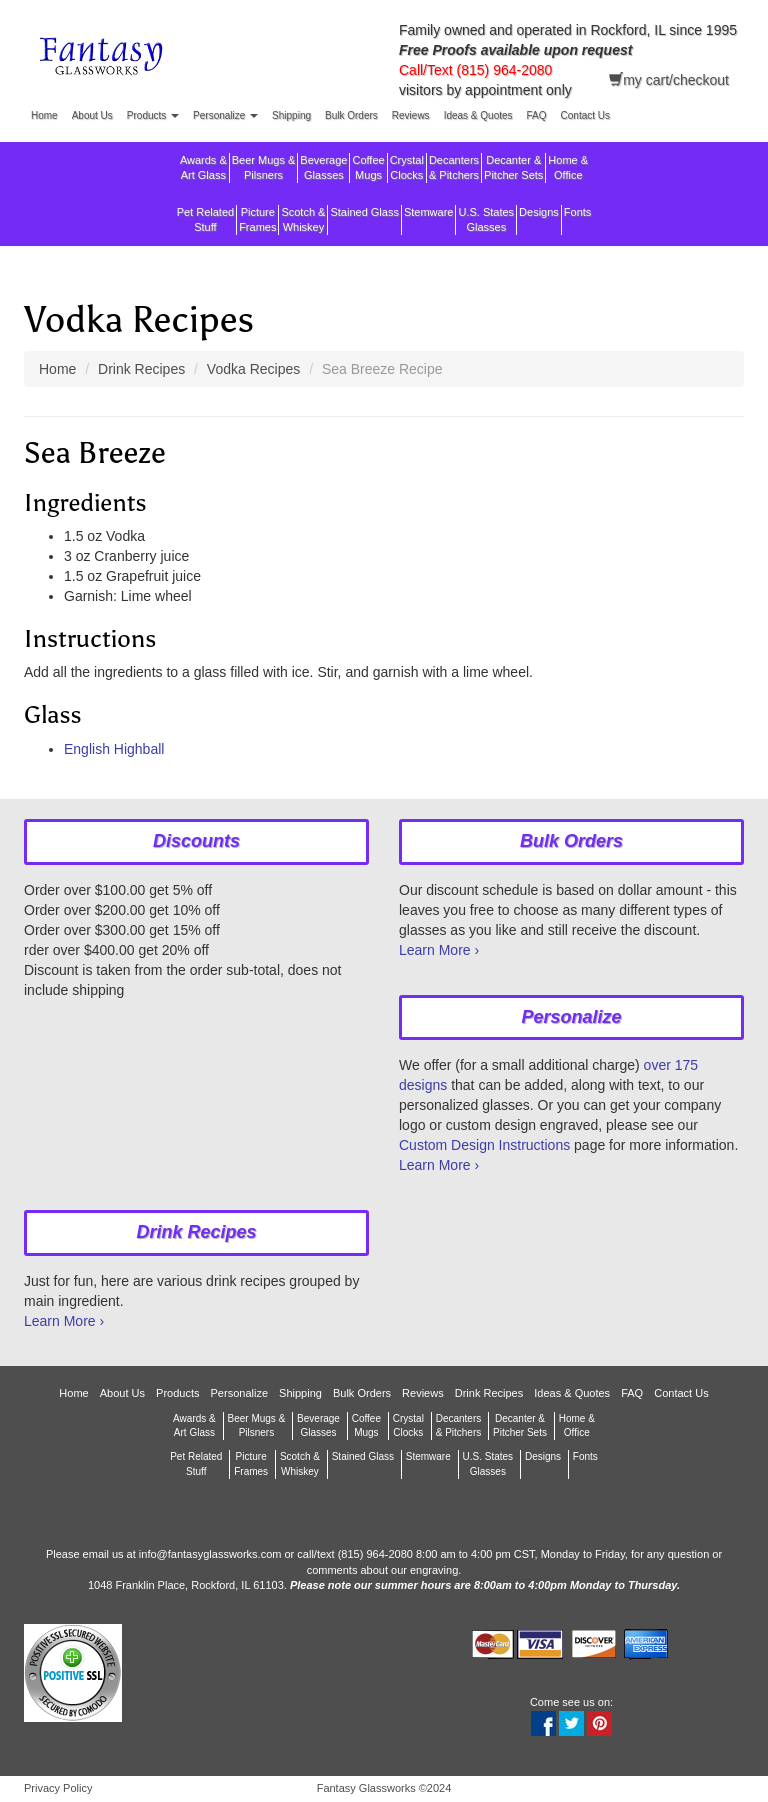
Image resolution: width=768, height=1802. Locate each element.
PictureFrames (257, 219)
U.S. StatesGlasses (486, 219)
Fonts (578, 219)
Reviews (411, 115)
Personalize (225, 115)
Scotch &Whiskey (303, 219)
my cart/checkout (669, 79)
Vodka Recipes (253, 369)
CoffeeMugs (368, 167)
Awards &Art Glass (203, 167)
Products (153, 115)
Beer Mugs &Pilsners (264, 167)
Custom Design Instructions (484, 1145)
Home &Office (568, 167)
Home (44, 115)
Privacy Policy (58, 1788)
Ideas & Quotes (478, 115)
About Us (92, 115)
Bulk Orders (351, 115)
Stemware (429, 219)
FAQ (537, 115)
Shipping (291, 115)
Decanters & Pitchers (454, 167)
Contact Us (585, 115)
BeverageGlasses (323, 167)
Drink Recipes (141, 369)
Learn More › (439, 950)
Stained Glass (364, 219)
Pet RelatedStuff (205, 219)
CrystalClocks (407, 167)
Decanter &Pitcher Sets (513, 167)
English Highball (114, 749)
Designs (539, 219)
